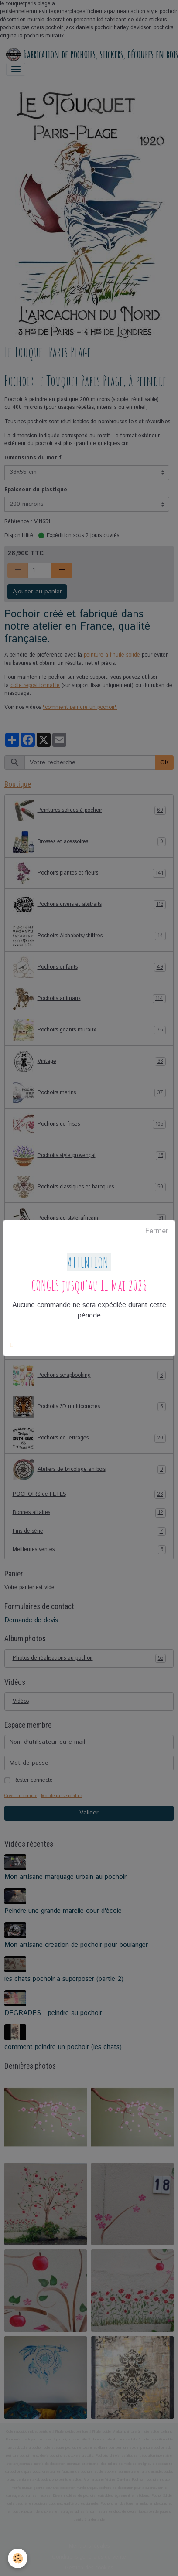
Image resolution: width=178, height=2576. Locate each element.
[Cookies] (17, 2558)
